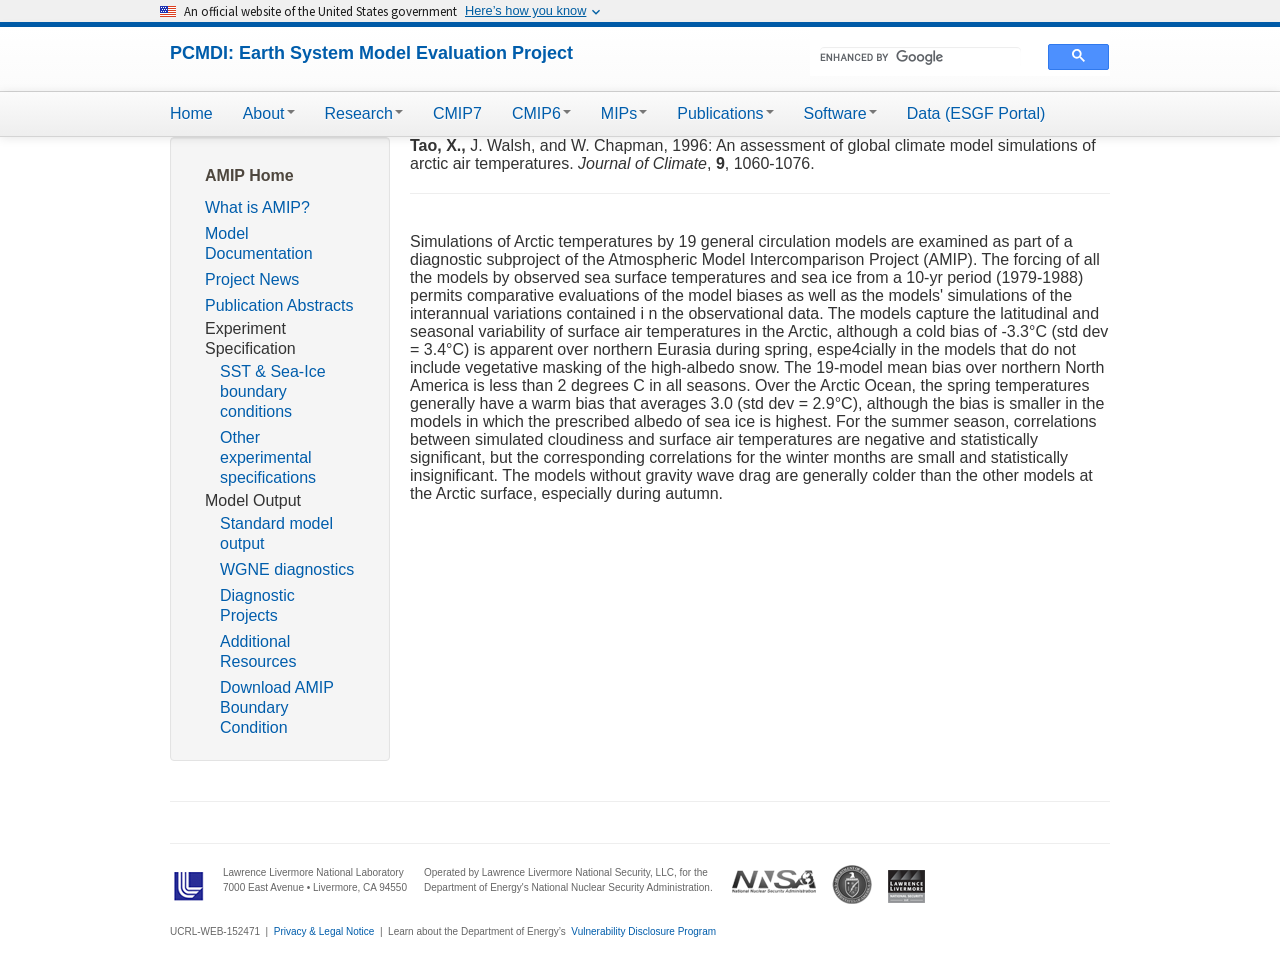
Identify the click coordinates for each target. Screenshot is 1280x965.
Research (364, 113)
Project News (252, 279)
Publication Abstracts (279, 305)
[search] (920, 57)
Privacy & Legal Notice (324, 931)
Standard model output (276, 533)
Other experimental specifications (268, 457)
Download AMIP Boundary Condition (277, 707)
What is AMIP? (257, 207)
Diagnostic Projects (257, 605)
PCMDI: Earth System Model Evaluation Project (371, 53)
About (269, 113)
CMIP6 (541, 113)
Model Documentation (259, 243)
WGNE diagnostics (287, 569)
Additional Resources (258, 651)
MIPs (624, 113)
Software (840, 113)
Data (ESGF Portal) (976, 113)
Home (191, 113)
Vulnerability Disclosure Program (643, 931)
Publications (725, 113)
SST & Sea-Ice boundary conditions (273, 391)
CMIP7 (457, 113)
